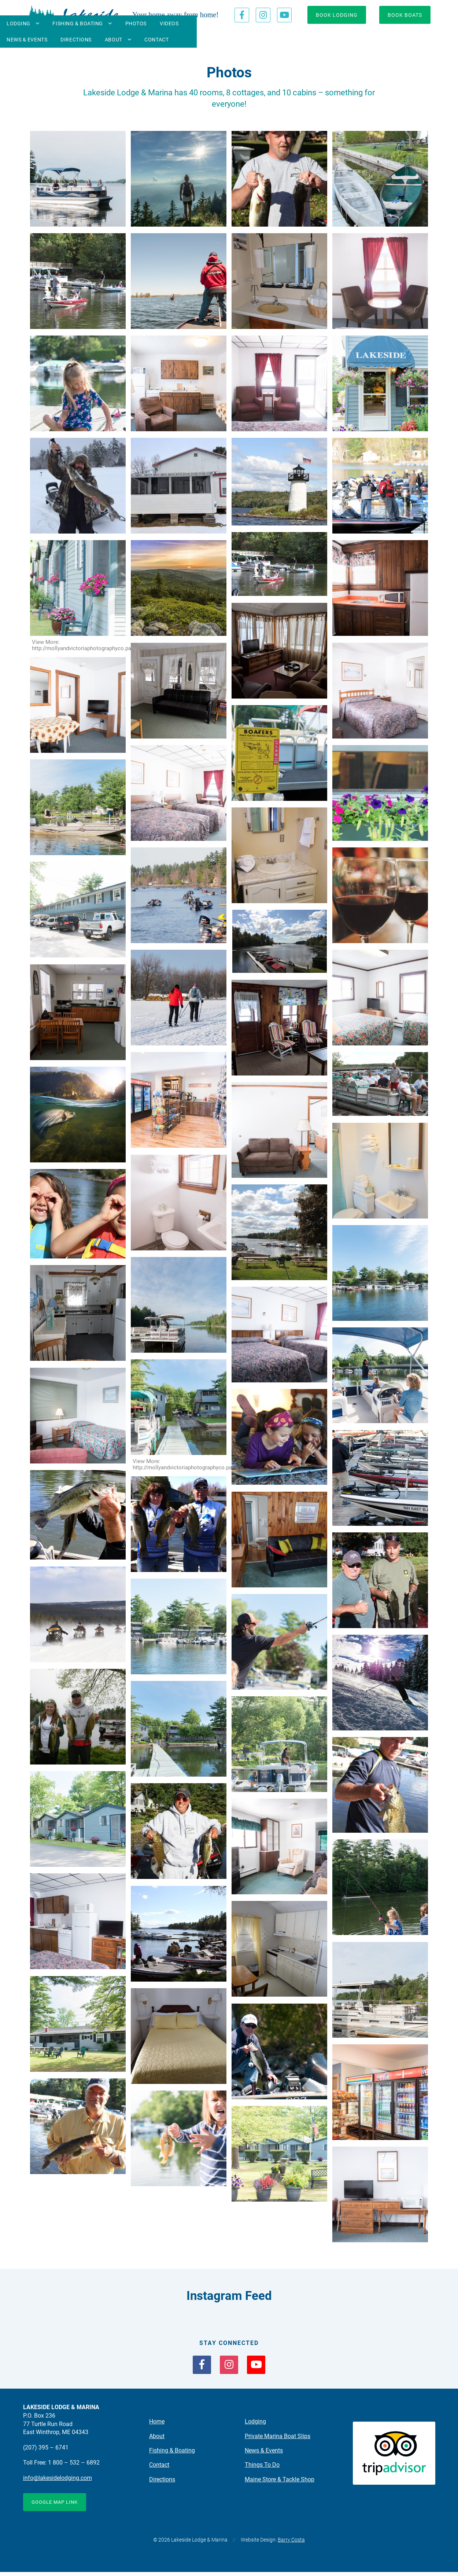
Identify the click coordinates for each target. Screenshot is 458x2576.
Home (157, 2424)
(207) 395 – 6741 (46, 2450)
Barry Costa (291, 2544)
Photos (184, 40)
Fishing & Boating (126, 40)
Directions (310, 40)
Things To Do (262, 2468)
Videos (217, 40)
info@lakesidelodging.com (57, 2481)
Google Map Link (57, 2506)
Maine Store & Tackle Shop (279, 2482)
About (347, 40)
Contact (390, 40)
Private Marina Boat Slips (277, 2439)
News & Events (261, 40)
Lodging (67, 40)
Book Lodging (337, 15)
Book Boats (405, 15)
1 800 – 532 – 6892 (74, 2466)
